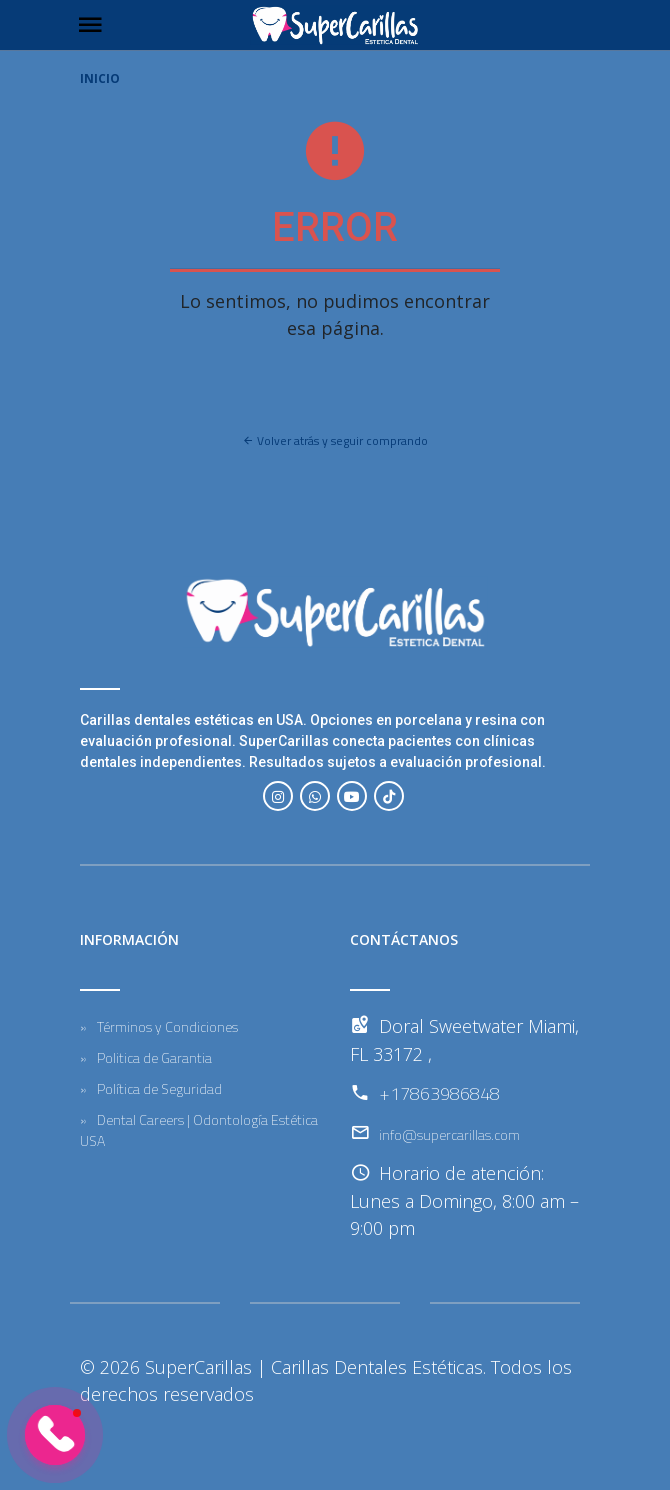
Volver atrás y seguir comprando (335, 440)
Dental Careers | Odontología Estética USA (199, 1130)
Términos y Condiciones (167, 1026)
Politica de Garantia (154, 1057)
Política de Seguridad (159, 1088)
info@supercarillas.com (449, 1134)
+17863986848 (439, 1093)
